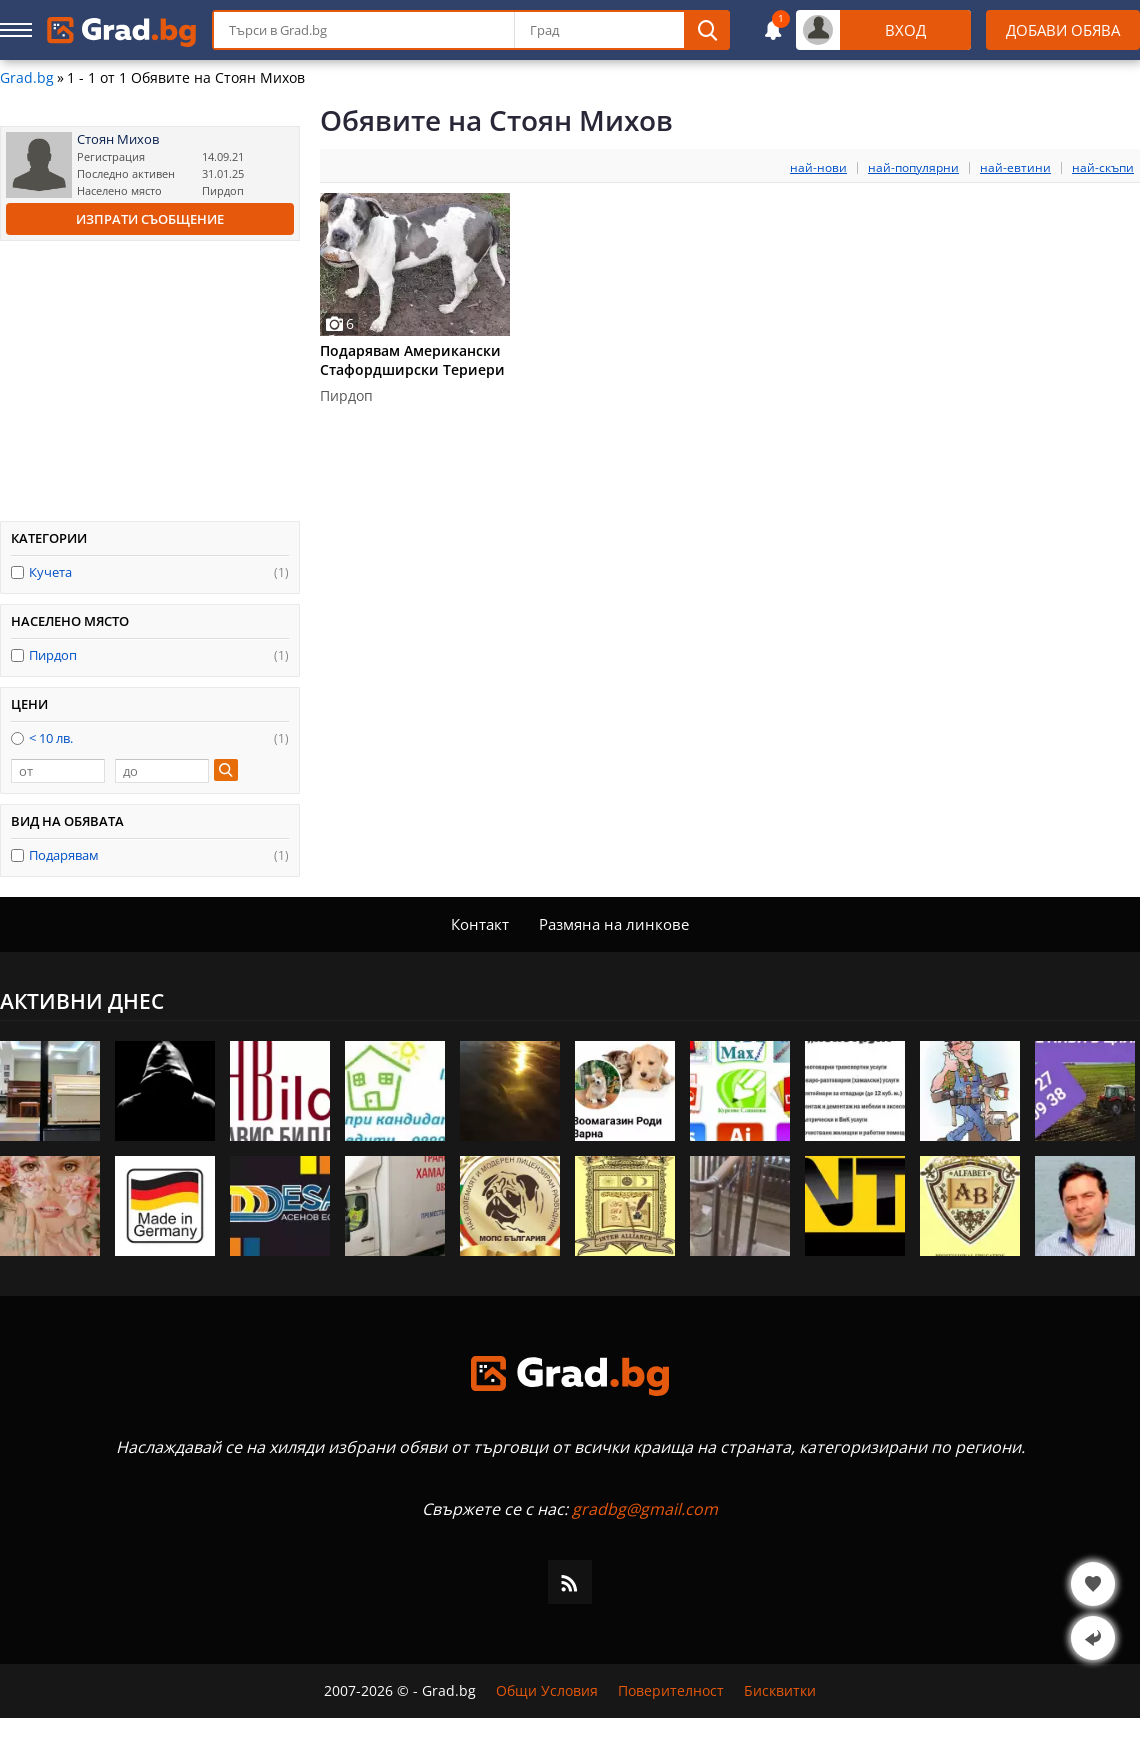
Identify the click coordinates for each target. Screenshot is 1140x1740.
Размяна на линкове (614, 924)
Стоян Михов (118, 139)
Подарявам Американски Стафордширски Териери (412, 360)
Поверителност (671, 1691)
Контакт (480, 924)
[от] (58, 771)
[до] (162, 771)
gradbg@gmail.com (645, 1509)
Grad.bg (27, 78)
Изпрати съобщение (150, 219)
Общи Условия (547, 1691)
